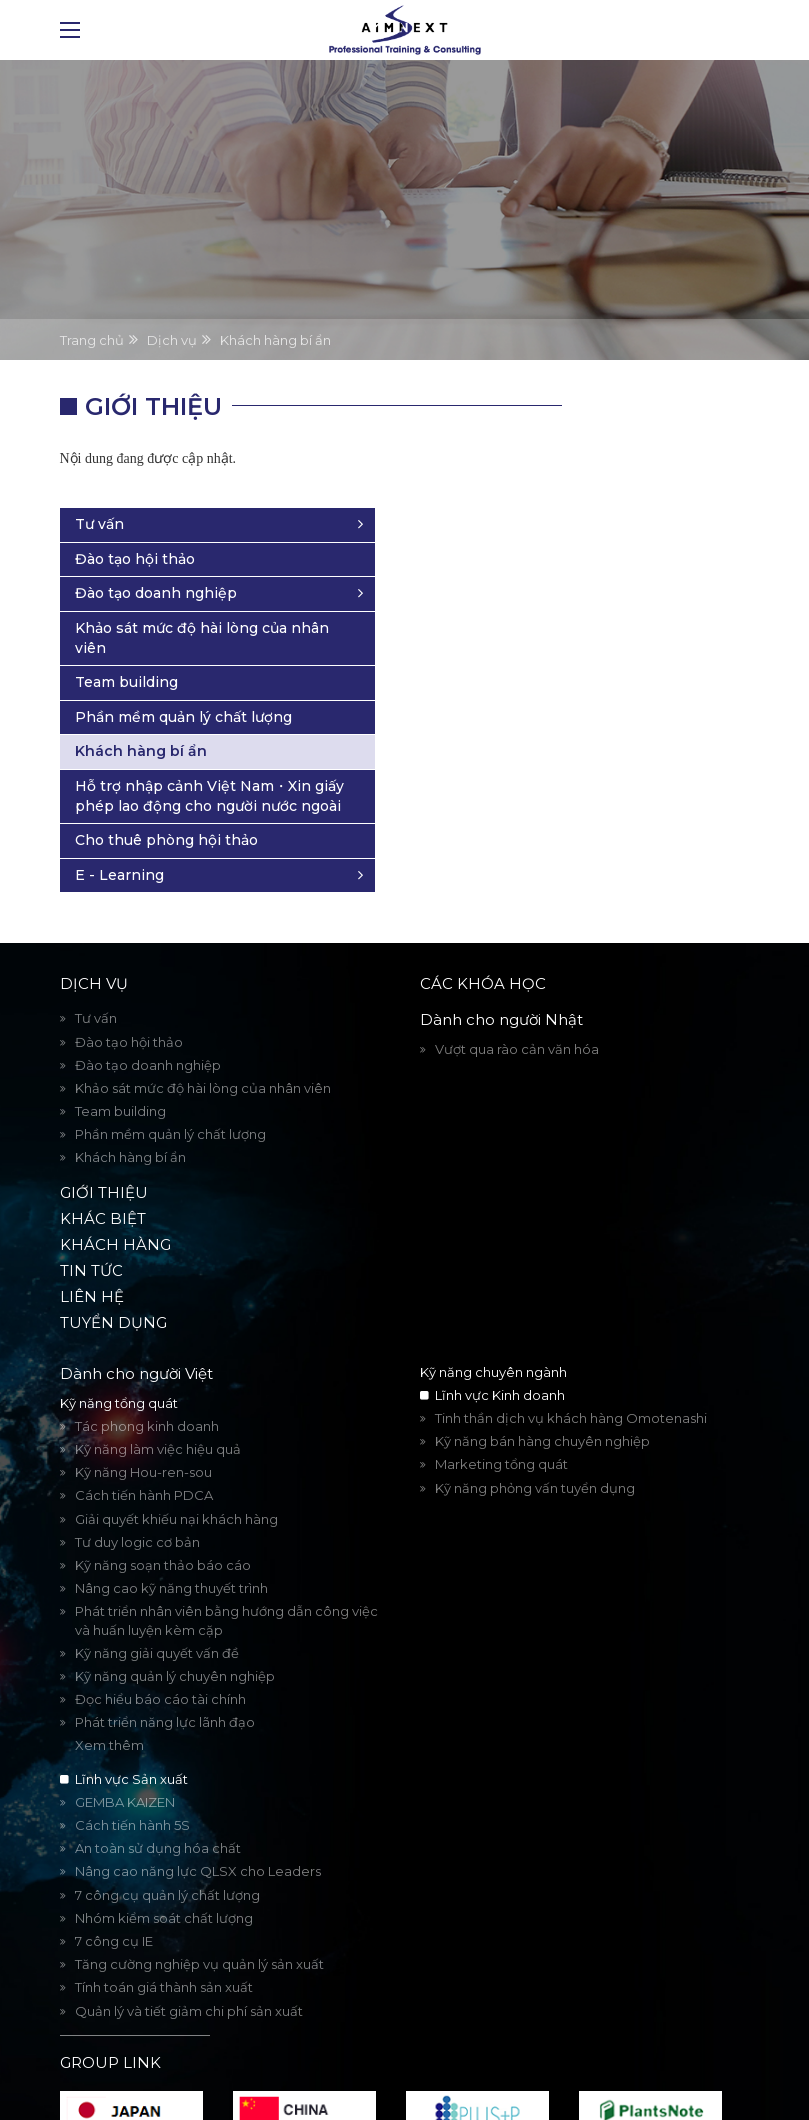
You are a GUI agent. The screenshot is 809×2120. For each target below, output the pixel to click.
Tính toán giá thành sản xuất (164, 1948)
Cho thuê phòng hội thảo (628, 791)
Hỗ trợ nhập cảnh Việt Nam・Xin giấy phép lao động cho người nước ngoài (641, 716)
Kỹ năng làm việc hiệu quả (158, 1409)
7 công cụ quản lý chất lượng (167, 1855)
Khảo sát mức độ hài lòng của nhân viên (628, 520)
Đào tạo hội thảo (615, 441)
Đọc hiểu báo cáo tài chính (160, 1659)
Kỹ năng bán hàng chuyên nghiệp (542, 1401)
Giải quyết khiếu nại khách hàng (176, 1479)
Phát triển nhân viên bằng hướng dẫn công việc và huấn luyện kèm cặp (226, 1581)
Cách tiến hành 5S (132, 1785)
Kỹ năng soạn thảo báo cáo (163, 1525)
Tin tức (91, 1230)
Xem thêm (109, 1706)
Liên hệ (92, 1256)
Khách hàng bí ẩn (621, 653)
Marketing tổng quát (501, 1425)
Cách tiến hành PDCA (144, 1456)
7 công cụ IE (114, 1901)
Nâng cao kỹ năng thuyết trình (171, 1548)
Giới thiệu (104, 1152)
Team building (606, 564)
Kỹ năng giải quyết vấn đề (157, 1613)
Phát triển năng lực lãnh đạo (165, 1682)
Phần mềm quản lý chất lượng (641, 609)
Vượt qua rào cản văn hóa (517, 1010)
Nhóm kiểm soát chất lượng (164, 1878)
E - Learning (599, 835)
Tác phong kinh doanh (147, 1386)
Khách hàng (115, 1204)
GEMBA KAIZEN (125, 1762)
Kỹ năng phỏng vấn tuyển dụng (535, 1448)
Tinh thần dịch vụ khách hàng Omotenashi (571, 1378)
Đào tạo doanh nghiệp (636, 475)
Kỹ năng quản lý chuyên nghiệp (175, 1636)
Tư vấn (579, 406)
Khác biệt (103, 1178)
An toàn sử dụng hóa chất (158, 1808)
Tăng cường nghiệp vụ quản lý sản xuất (199, 1924)
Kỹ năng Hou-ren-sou (143, 1432)
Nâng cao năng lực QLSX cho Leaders (198, 1832)
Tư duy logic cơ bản (137, 1502)
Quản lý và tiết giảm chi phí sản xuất (189, 1971)
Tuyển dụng (113, 1282)
